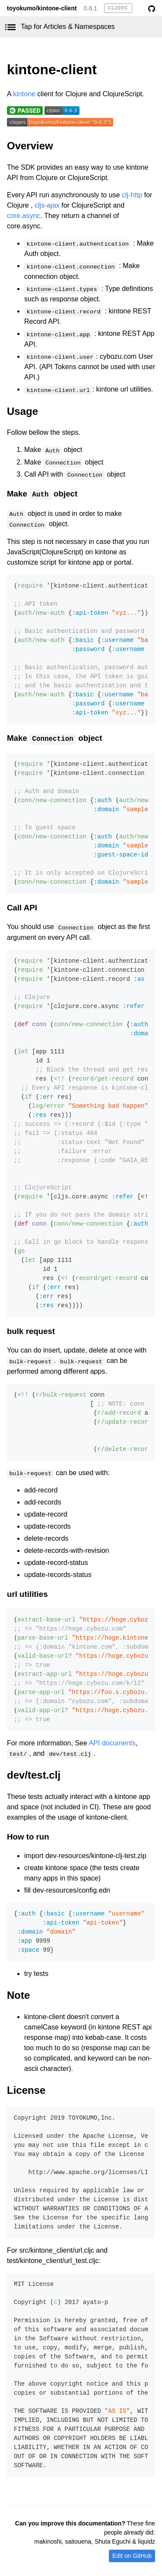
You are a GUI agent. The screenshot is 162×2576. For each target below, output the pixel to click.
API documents (112, 1743)
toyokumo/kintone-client (42, 8)
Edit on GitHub (132, 2555)
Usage (22, 411)
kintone (24, 94)
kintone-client (52, 69)
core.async (23, 215)
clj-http (132, 195)
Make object (42, 493)
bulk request (31, 1331)
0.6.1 (90, 8)
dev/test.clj (33, 1775)
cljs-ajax (47, 205)
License (26, 2090)
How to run (28, 1836)
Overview (30, 146)
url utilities (27, 1594)
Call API (22, 907)
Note (18, 1995)
